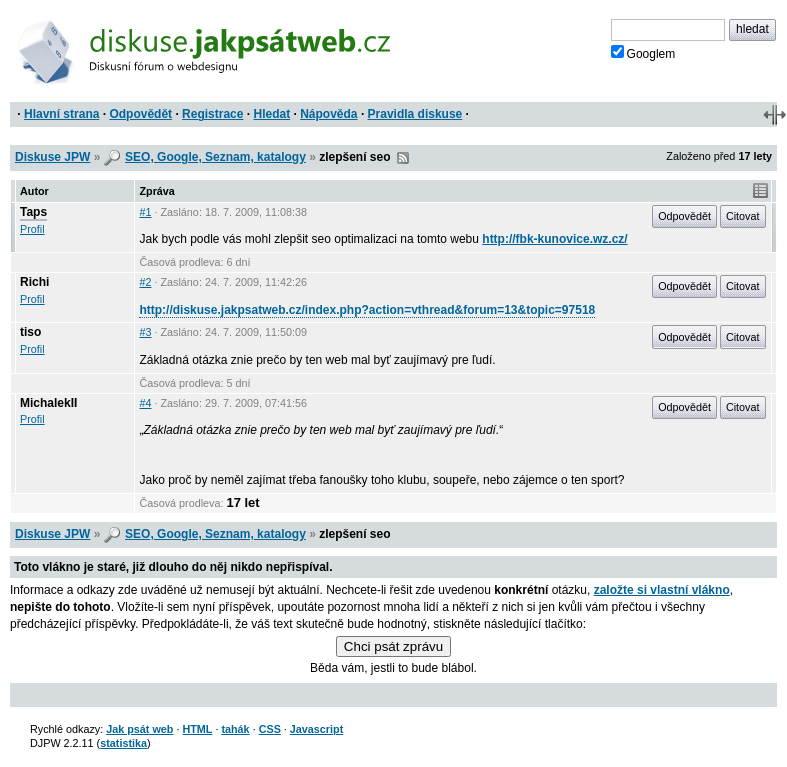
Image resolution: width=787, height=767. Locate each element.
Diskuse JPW (52, 157)
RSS (403, 158)
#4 (145, 403)
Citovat (743, 216)
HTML (197, 729)
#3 (145, 332)
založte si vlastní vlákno (662, 590)
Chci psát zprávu (393, 646)
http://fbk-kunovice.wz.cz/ (554, 239)
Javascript (316, 729)
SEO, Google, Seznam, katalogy (215, 157)
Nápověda (328, 114)
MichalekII (48, 403)
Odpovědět (140, 114)
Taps (33, 212)
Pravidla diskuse (415, 114)
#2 (145, 282)
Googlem (643, 53)
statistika (123, 743)
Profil (32, 229)
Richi (34, 282)
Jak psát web (139, 729)
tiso (30, 332)
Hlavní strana (61, 114)
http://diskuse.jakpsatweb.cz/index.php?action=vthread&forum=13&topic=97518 (367, 310)
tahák (235, 729)
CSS (270, 729)
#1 (145, 212)
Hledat (271, 114)
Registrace (212, 114)
